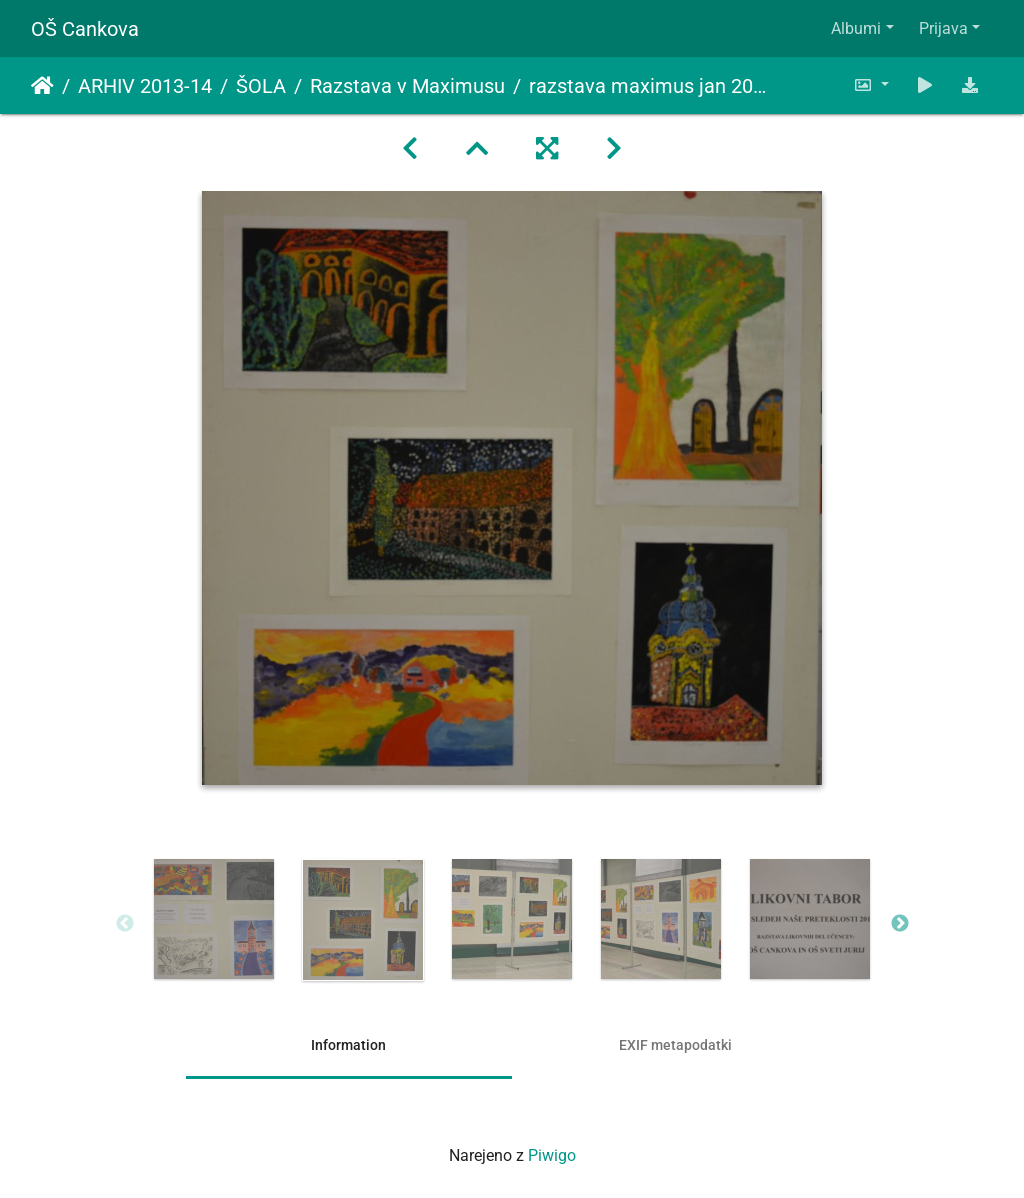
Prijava (943, 28)
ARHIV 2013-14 (145, 86)
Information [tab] (348, 1045)
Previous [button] (125, 924)
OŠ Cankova (85, 29)
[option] (214, 919)
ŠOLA (261, 86)
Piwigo (552, 1155)
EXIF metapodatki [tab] (675, 1045)
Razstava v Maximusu (407, 86)
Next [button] (900, 924)
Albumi (856, 28)
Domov (42, 86)
